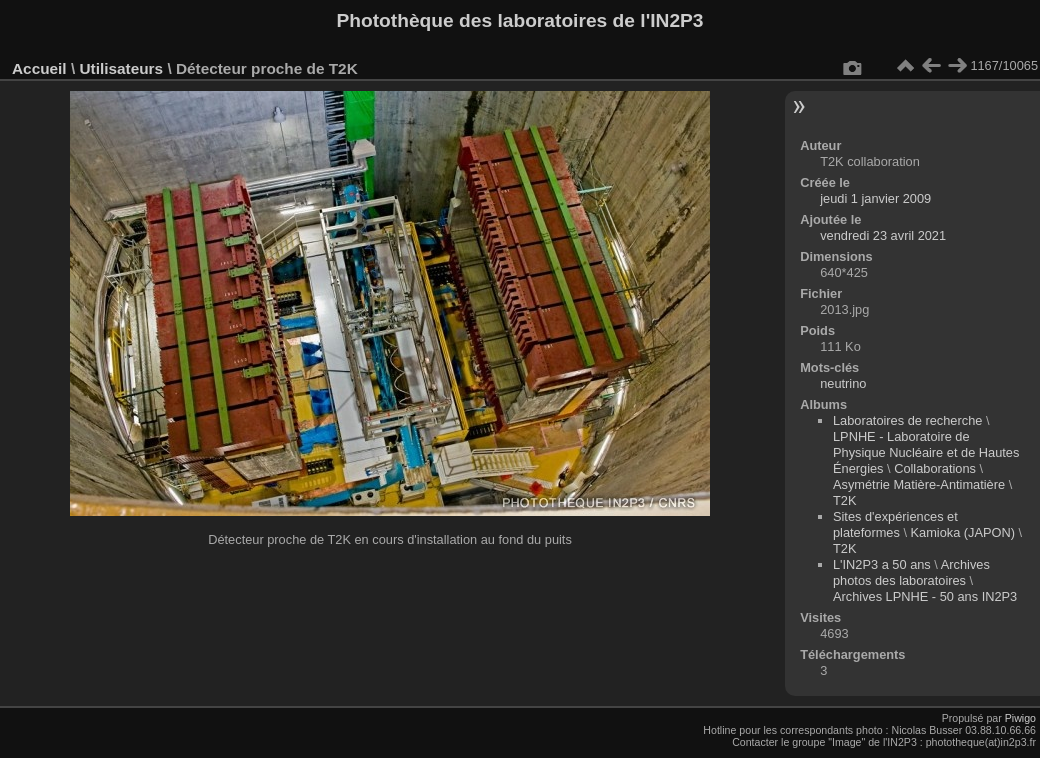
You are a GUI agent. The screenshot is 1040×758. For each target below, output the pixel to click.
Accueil (39, 68)
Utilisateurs (121, 68)
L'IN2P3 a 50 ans (882, 564)
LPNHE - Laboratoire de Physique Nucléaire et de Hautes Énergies (926, 452)
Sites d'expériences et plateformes (895, 524)
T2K (844, 500)
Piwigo (1020, 718)
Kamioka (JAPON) (963, 532)
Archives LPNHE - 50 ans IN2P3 (925, 596)
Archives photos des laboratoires (911, 572)
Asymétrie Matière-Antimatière (919, 484)
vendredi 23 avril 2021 (883, 235)
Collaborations (935, 468)
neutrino (843, 383)
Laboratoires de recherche (907, 420)
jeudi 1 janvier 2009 (875, 198)
